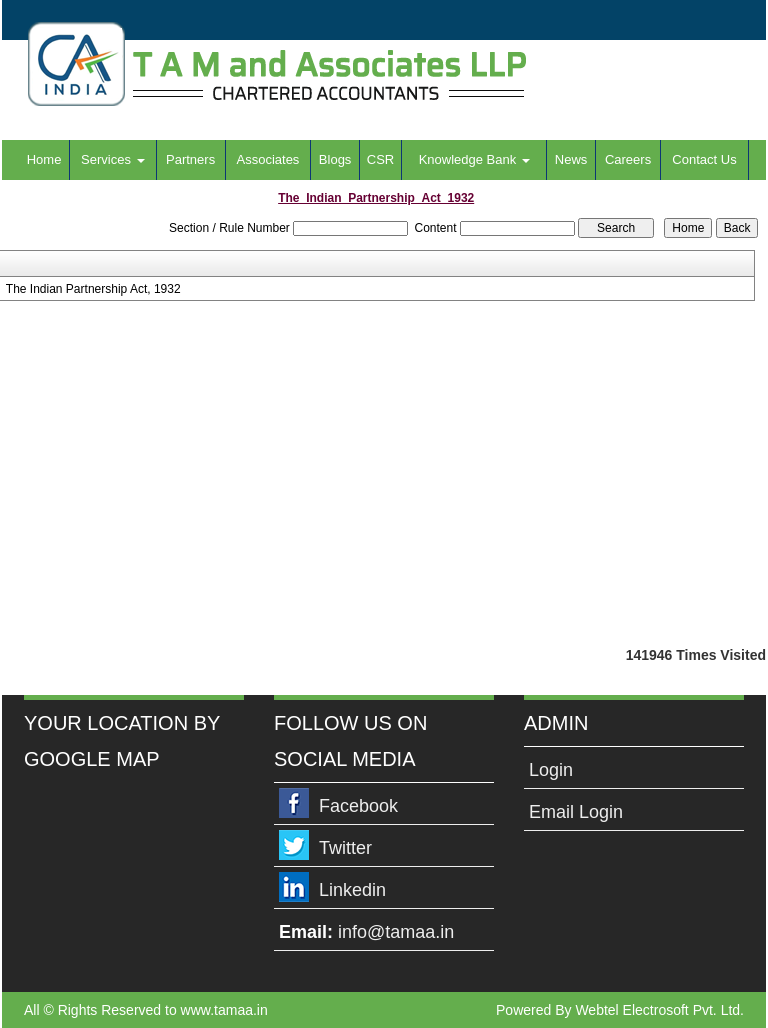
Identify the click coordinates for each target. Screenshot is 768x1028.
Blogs (335, 159)
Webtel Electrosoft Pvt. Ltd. (659, 1010)
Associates (268, 159)
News (571, 159)
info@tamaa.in (396, 932)
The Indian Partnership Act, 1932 (93, 289)
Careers (628, 159)
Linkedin (352, 890)
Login (551, 770)
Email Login (576, 812)
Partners (190, 159)
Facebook (358, 806)
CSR (380, 159)
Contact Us (704, 159)
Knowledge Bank (474, 159)
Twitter (345, 848)
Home (44, 159)
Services (112, 159)
